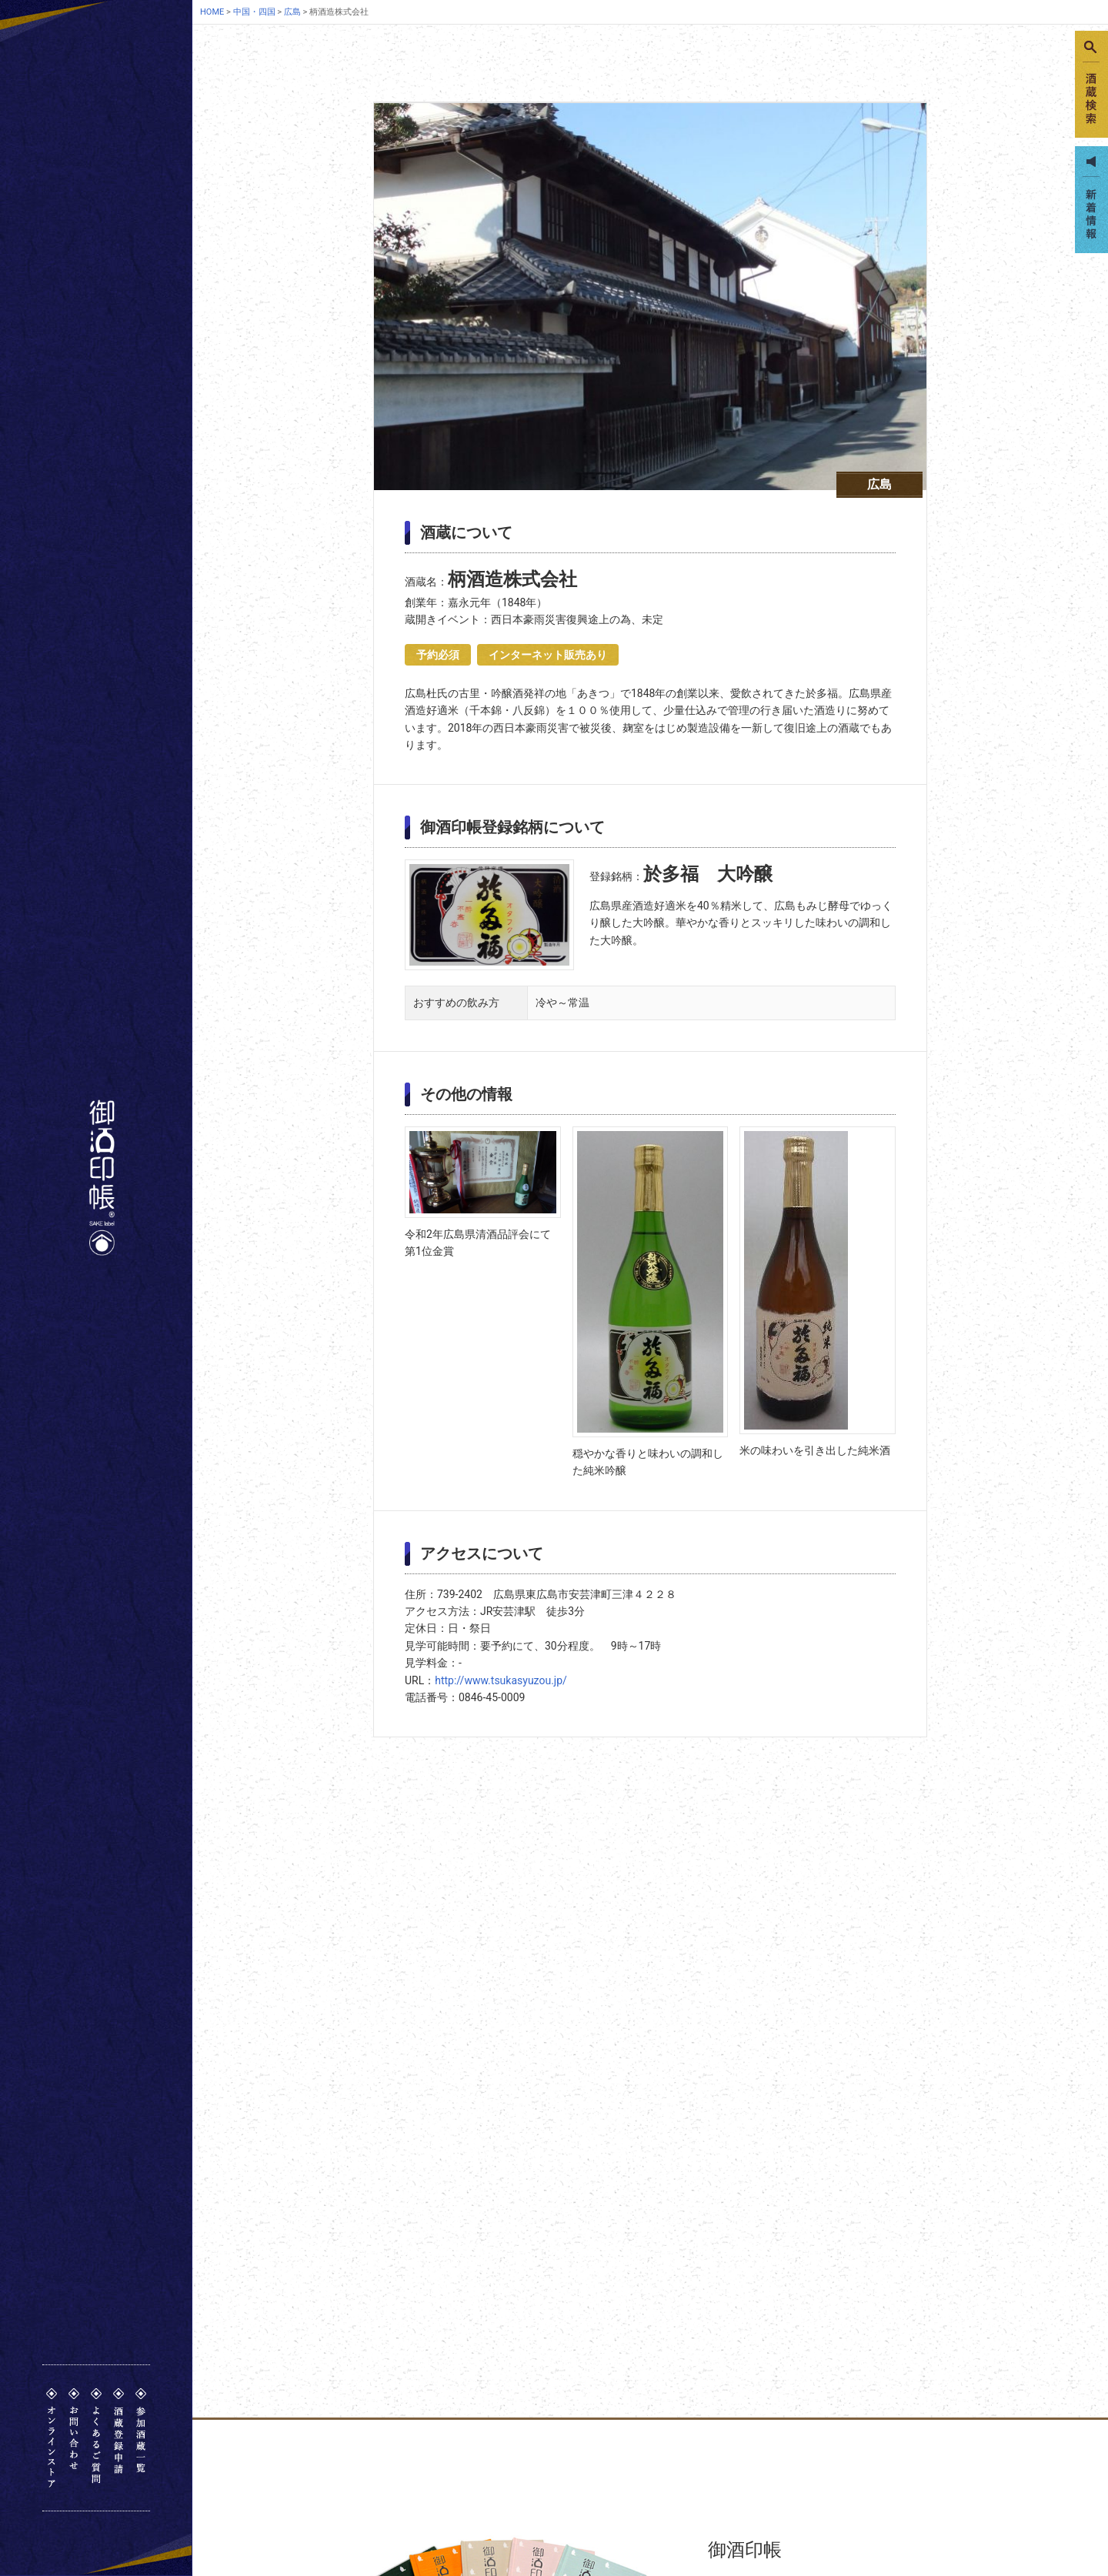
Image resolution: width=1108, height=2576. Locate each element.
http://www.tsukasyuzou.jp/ (501, 1680)
